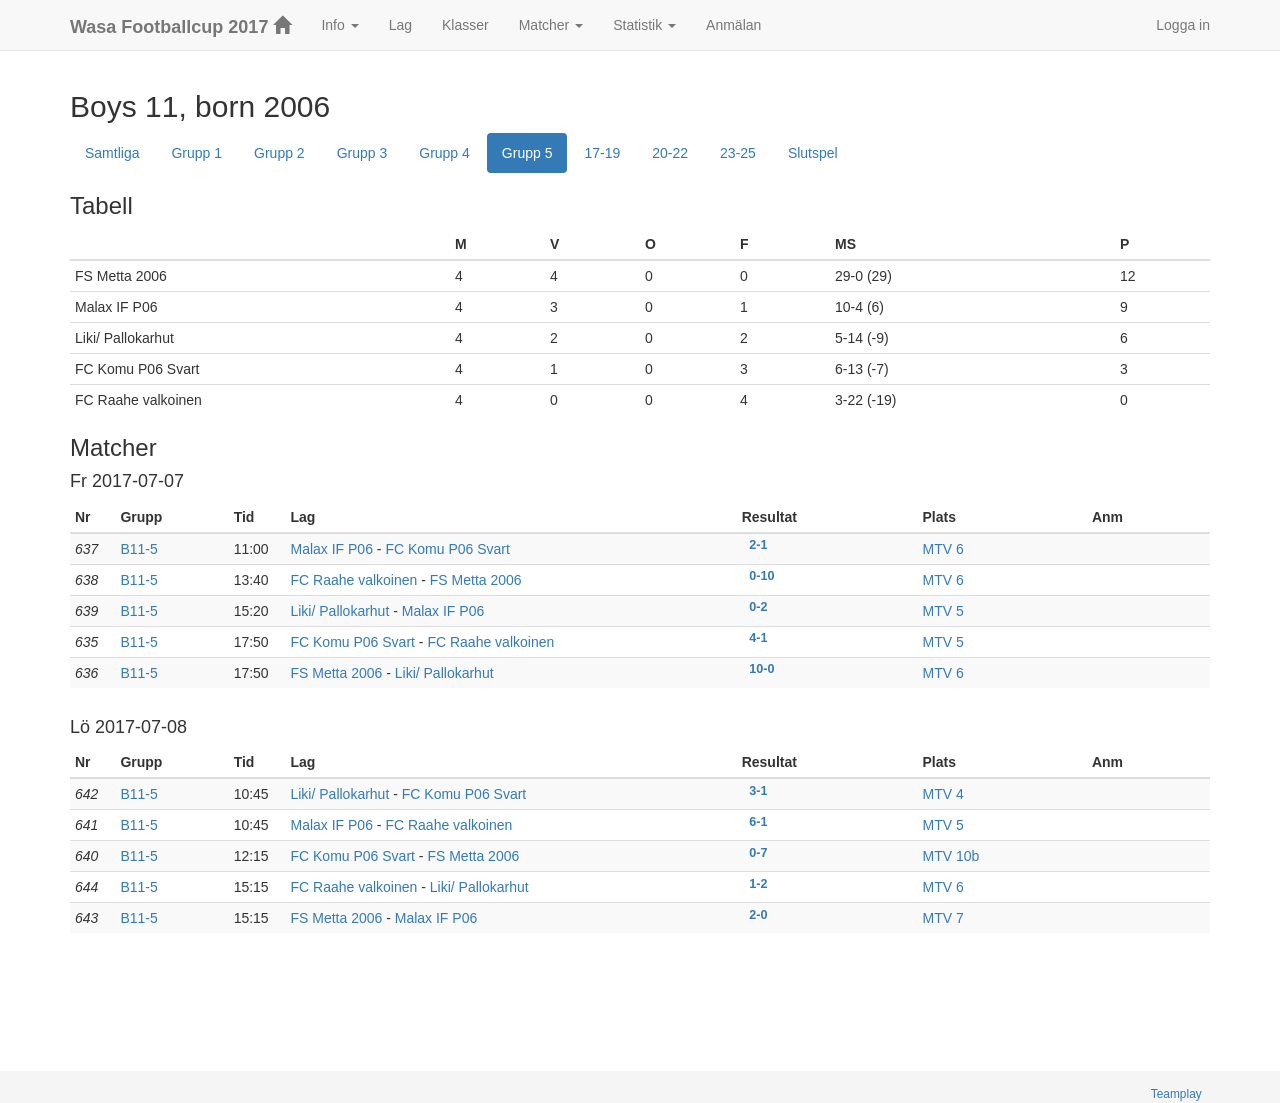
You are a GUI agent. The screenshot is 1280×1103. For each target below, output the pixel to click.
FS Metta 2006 (476, 580)
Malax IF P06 (331, 549)
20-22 (670, 153)
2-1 (758, 545)
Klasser (465, 25)
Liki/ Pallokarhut (339, 611)
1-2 (758, 883)
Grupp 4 (444, 153)
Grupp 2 (279, 153)
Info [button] (339, 25)
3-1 (758, 790)
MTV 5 (943, 611)
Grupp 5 (527, 153)
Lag (400, 25)
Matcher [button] (551, 25)
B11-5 (138, 549)
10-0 (761, 669)
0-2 (758, 607)
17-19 (602, 153)
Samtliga (112, 153)
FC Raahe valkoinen (353, 580)
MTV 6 (943, 549)
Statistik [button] (644, 25)
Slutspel (813, 153)
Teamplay (1176, 1094)
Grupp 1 (196, 153)
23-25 (738, 153)
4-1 (758, 638)
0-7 (758, 852)
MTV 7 (943, 918)
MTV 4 (943, 794)
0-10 (761, 576)
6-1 (758, 821)
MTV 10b (951, 856)
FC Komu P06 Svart (447, 549)
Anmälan (733, 25)
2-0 (758, 914)
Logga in (1183, 25)
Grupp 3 (362, 153)
